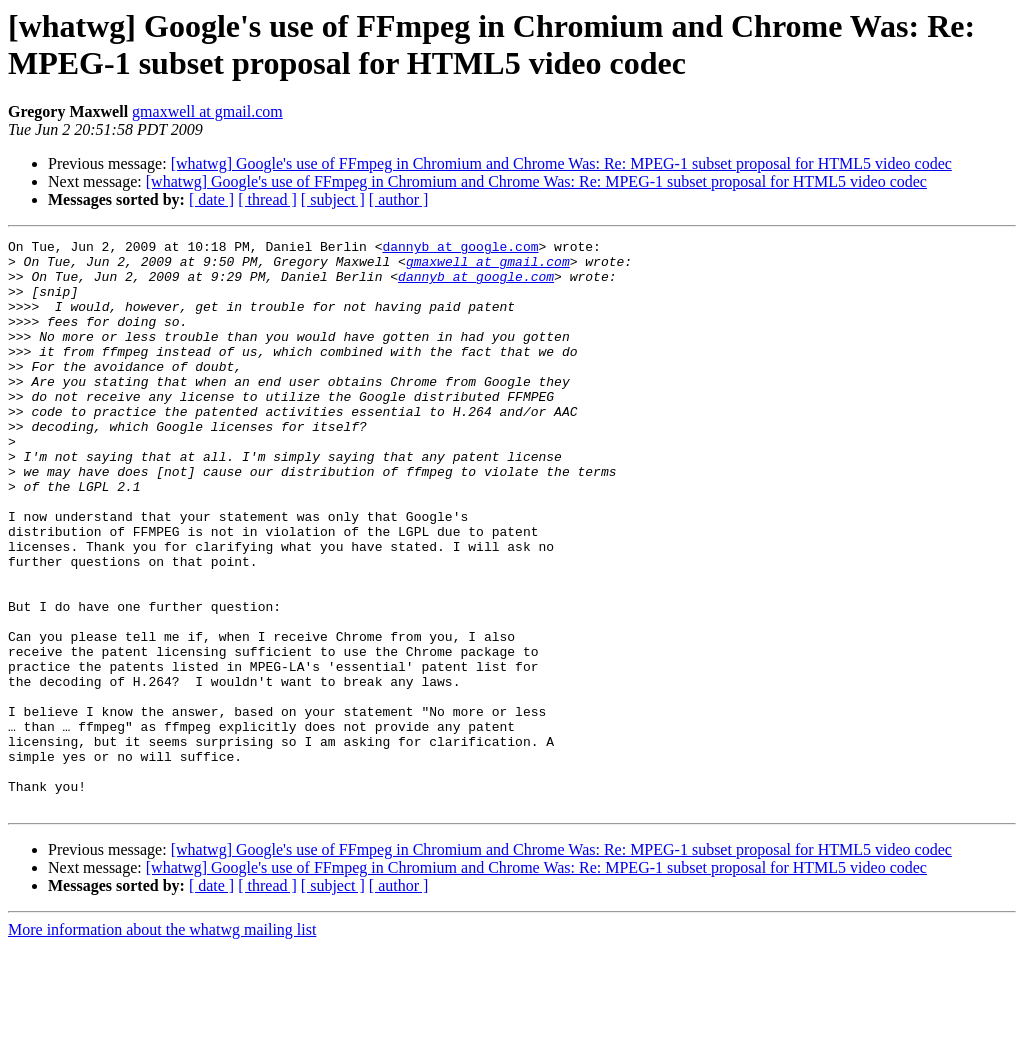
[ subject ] (333, 199)
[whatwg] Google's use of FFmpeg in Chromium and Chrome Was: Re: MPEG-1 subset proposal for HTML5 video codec (561, 163)
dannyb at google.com (460, 249)
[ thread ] (267, 199)
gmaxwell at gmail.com (207, 111)
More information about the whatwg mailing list (162, 1043)
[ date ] (211, 199)
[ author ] (399, 199)
